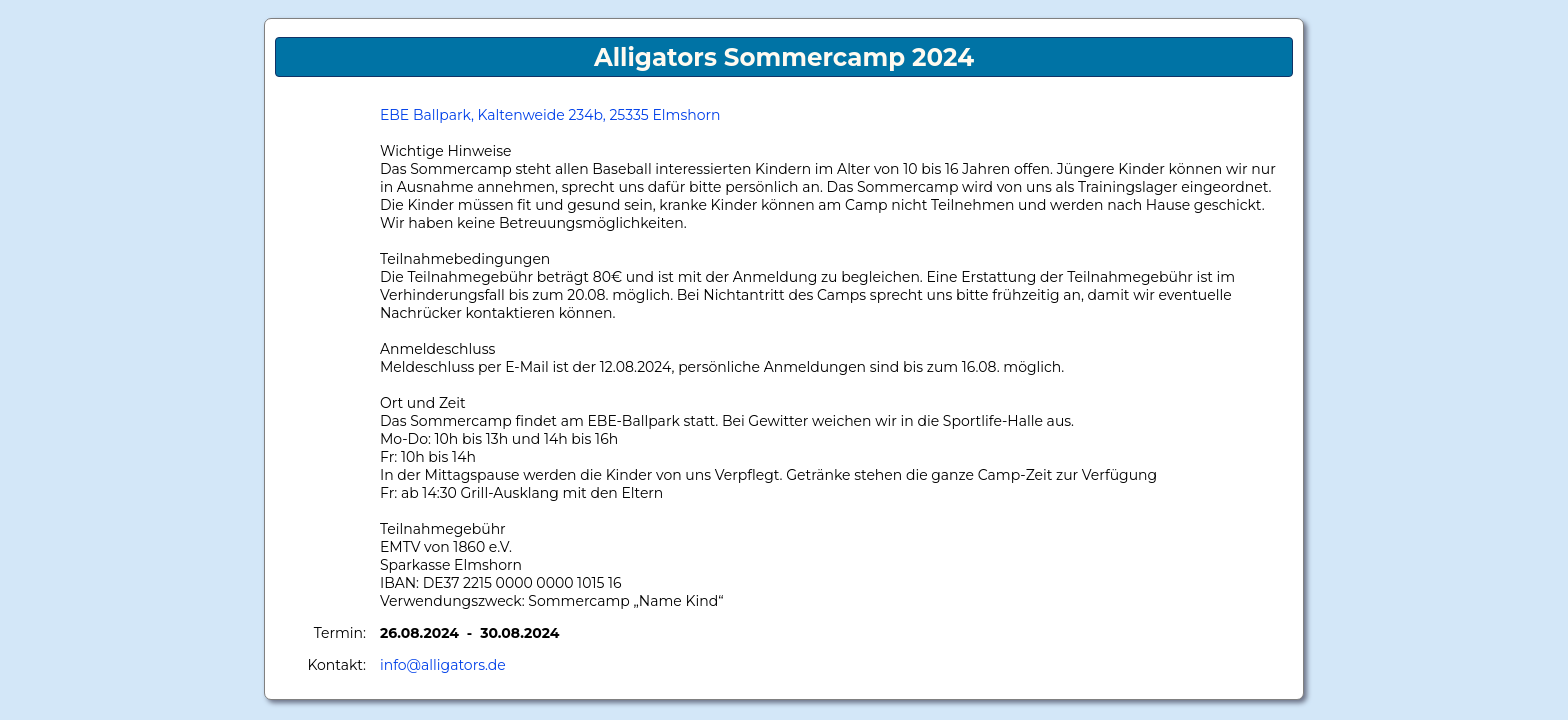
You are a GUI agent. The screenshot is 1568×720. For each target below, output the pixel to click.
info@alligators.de (443, 665)
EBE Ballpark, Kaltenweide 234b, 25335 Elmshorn (550, 115)
